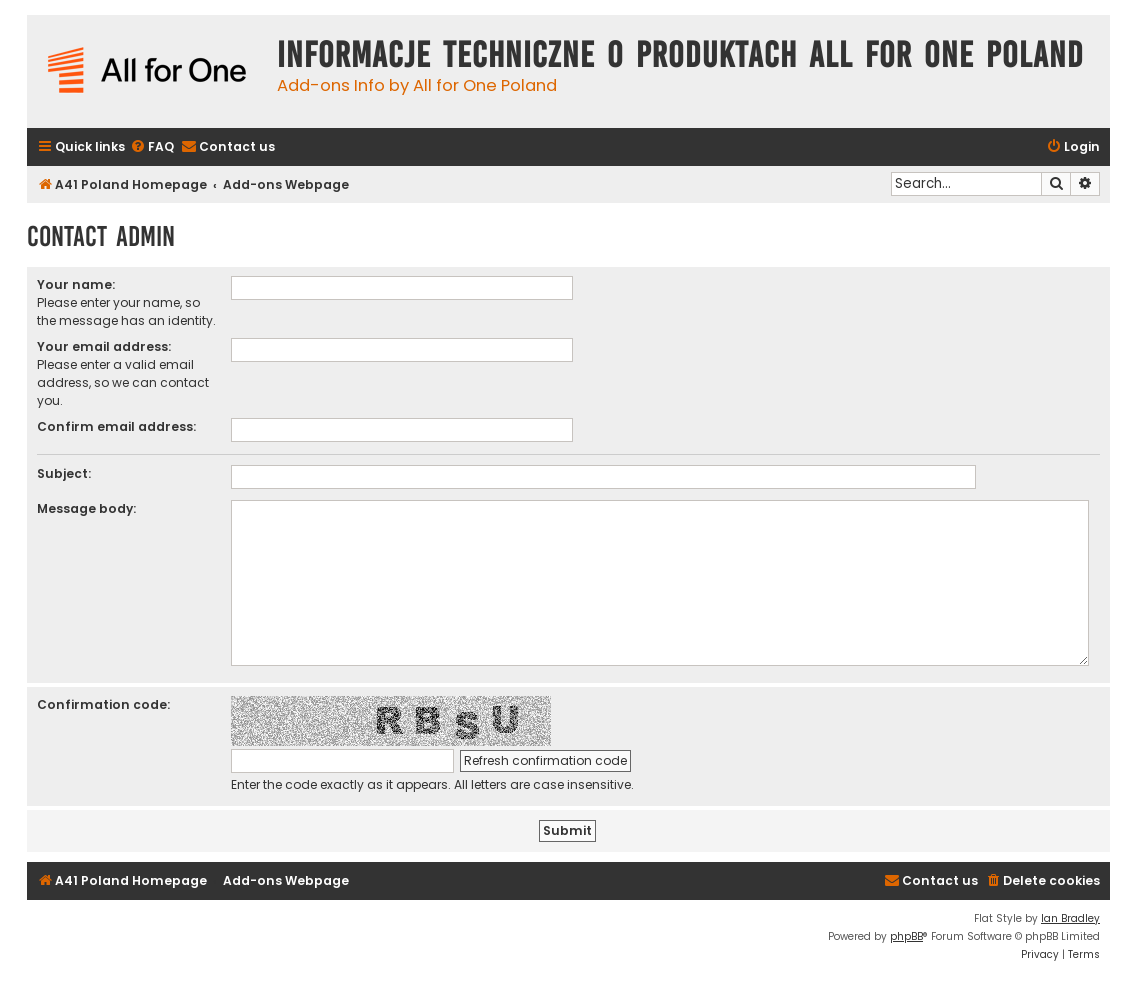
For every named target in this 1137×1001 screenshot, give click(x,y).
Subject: (64, 473)
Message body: (86, 508)
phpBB (906, 936)
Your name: (76, 284)
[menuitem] (152, 147)
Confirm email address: (116, 426)
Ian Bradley (1070, 918)
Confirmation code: (103, 704)
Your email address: (104, 346)
